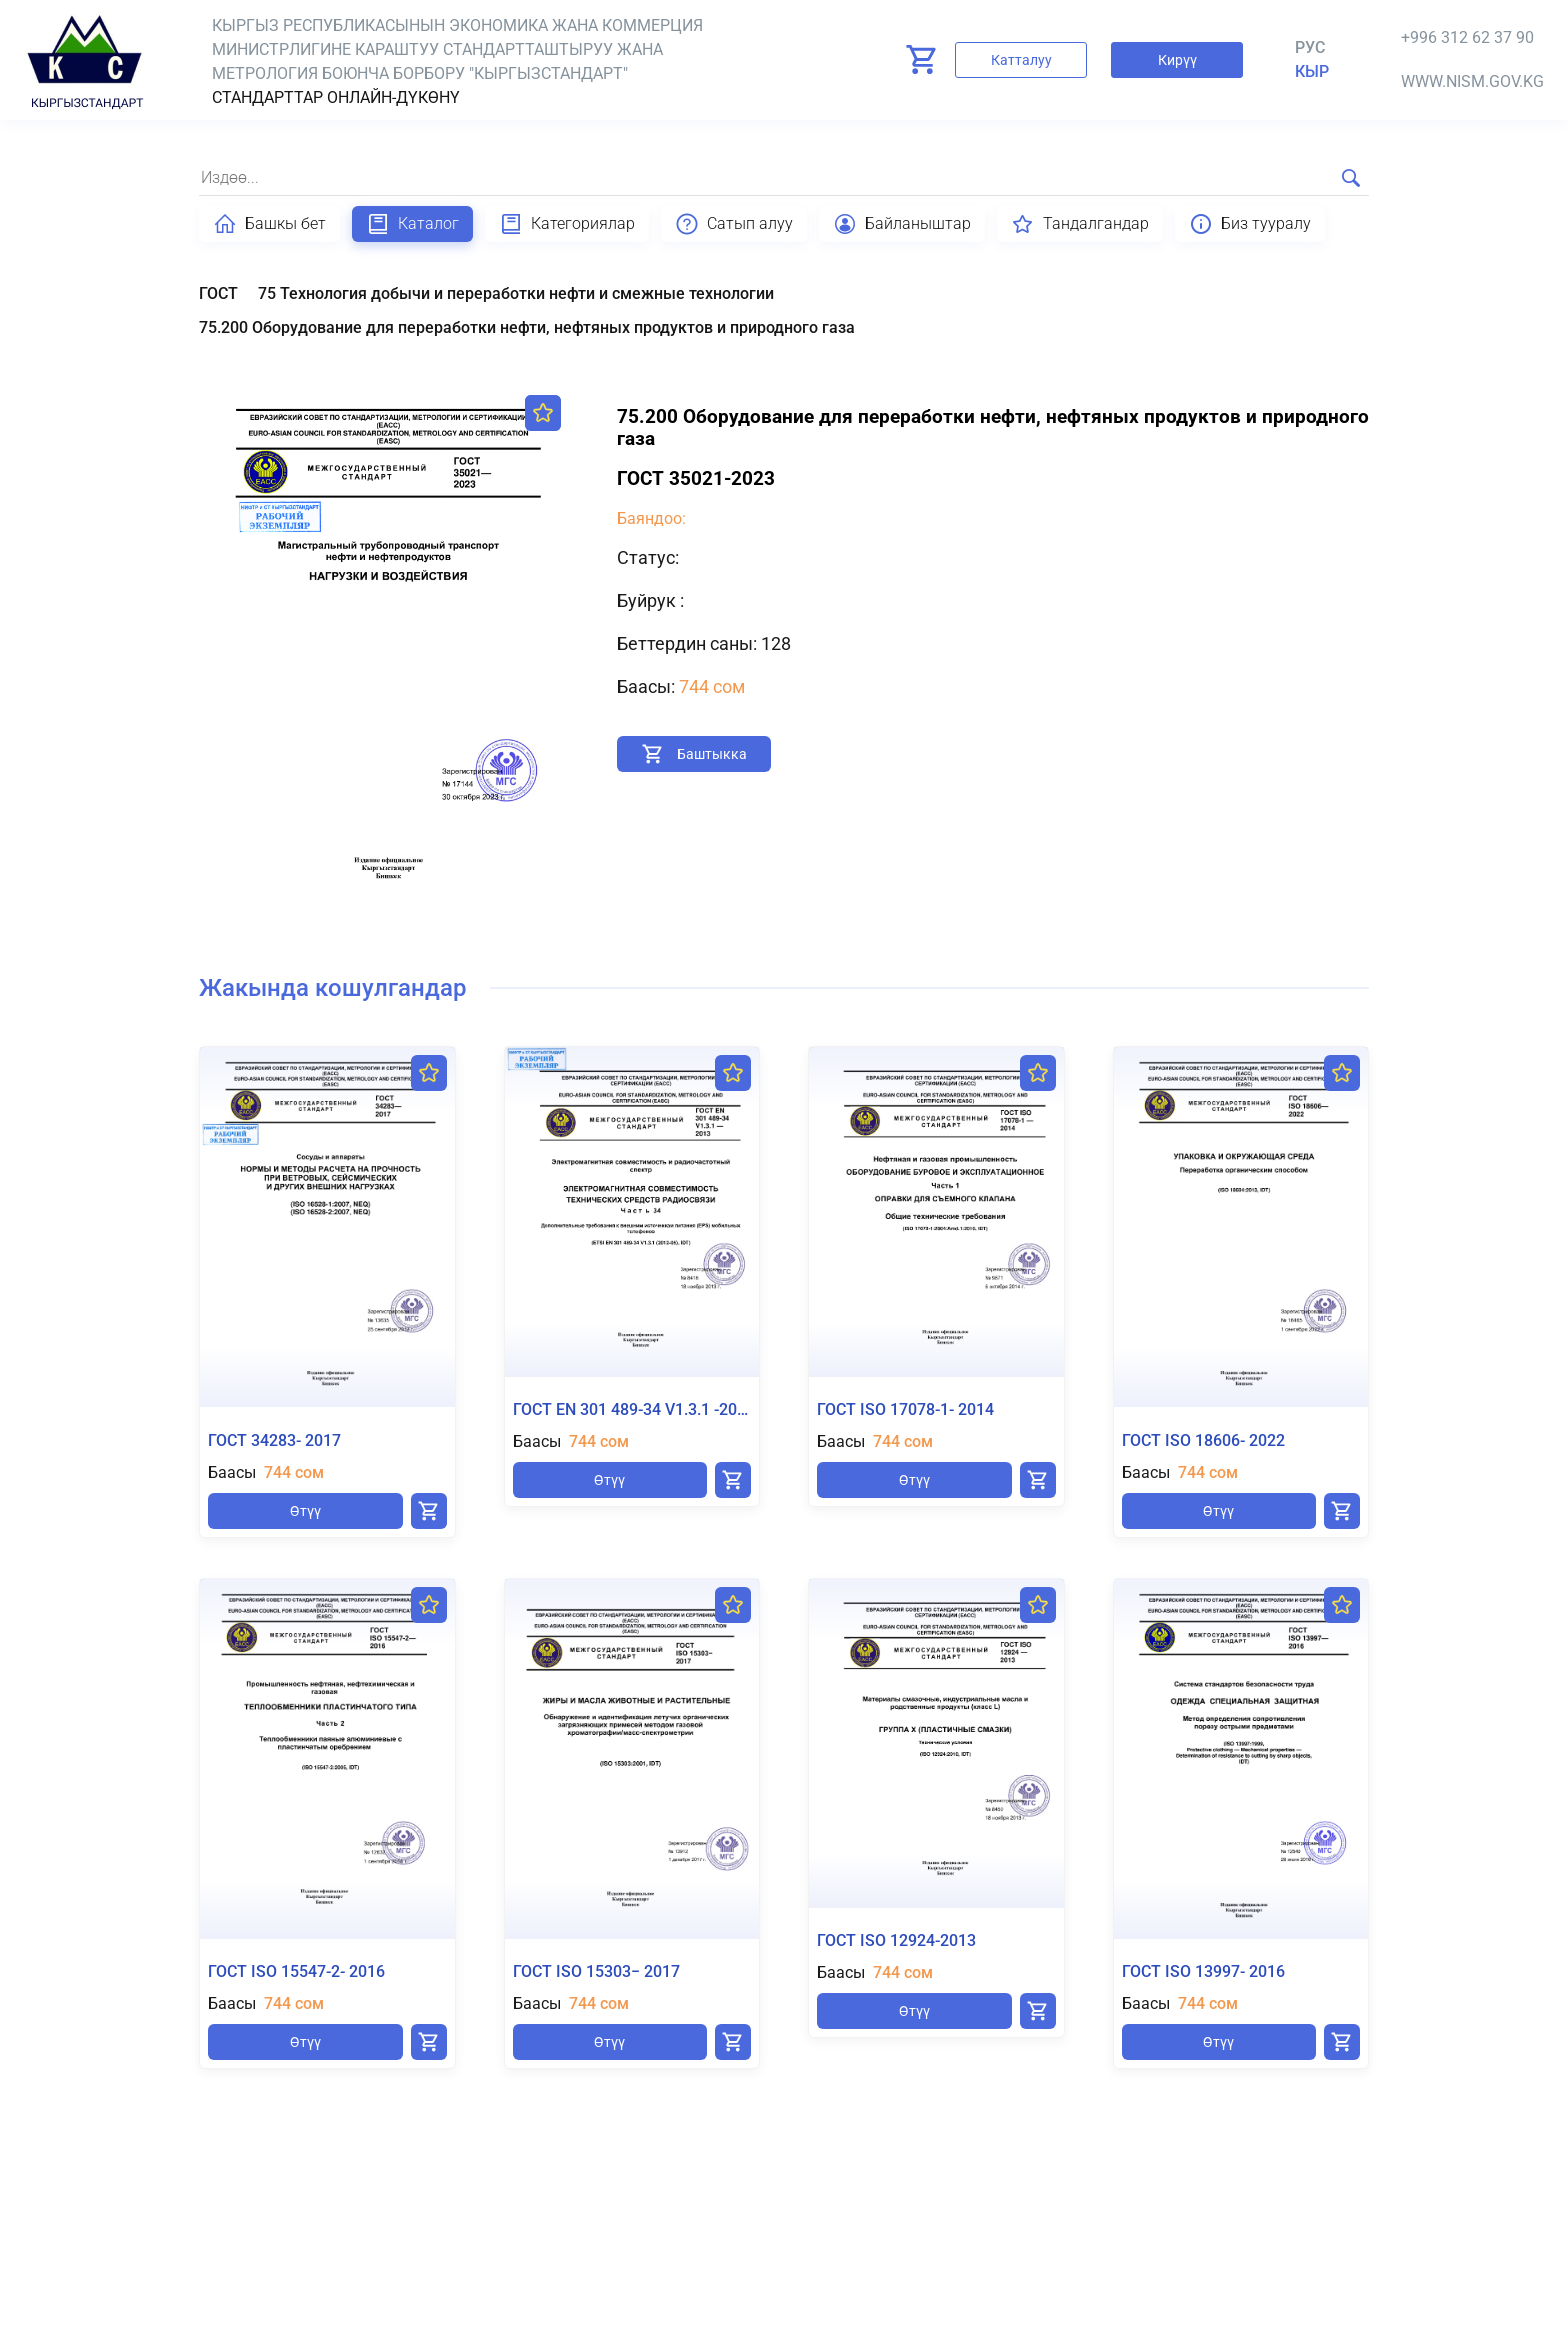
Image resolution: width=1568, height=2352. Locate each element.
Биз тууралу (1250, 224)
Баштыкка (712, 754)
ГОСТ (218, 293)
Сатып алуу (734, 224)
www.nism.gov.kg (1472, 81)
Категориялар (567, 224)
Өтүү (305, 1511)
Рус (1310, 47)
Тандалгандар (1080, 224)
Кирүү (1177, 60)
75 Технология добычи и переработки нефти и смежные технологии (516, 293)
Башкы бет (269, 224)
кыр (1312, 71)
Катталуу (1021, 60)
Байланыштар (902, 224)
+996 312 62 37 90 (1467, 37)
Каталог (412, 224)
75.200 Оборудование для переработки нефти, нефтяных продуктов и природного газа (527, 327)
